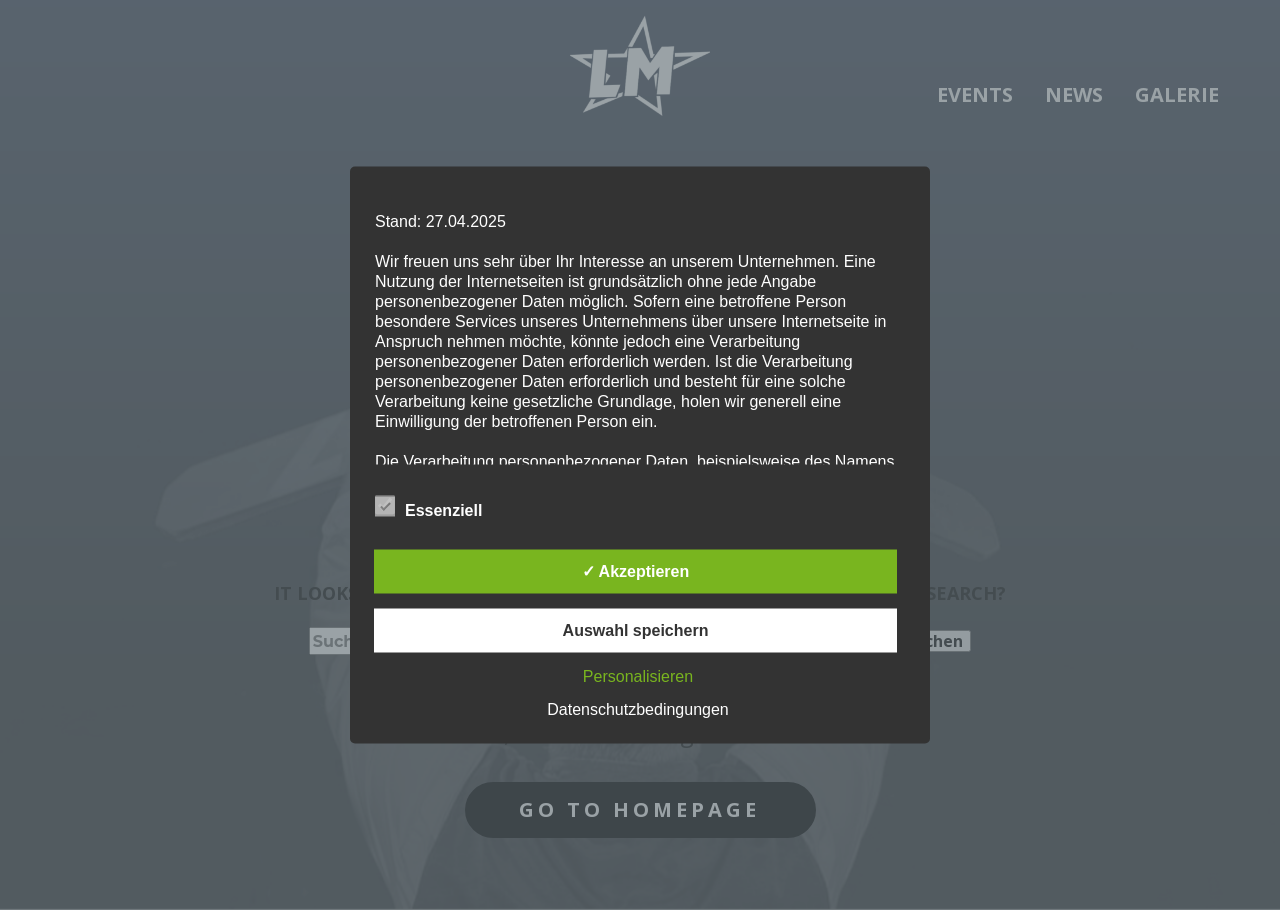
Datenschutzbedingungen (637, 709)
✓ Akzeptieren (636, 571)
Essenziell (428, 507)
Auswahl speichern (636, 630)
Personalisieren (638, 676)
